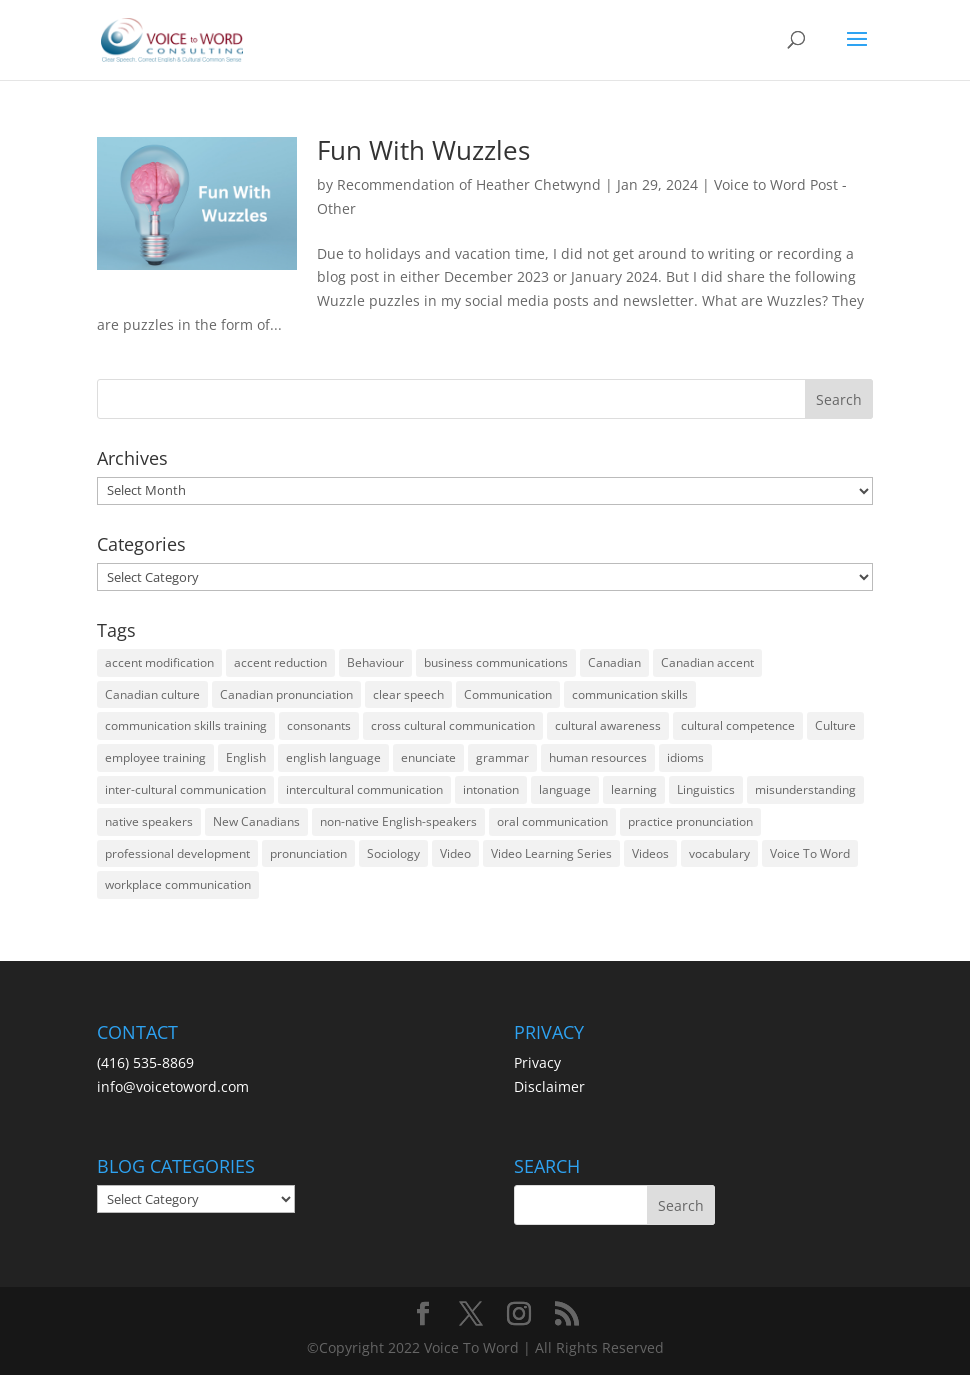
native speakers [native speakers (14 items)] (149, 821)
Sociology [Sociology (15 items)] (393, 853)
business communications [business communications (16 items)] (496, 662)
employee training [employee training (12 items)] (155, 757)
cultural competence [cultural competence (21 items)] (738, 725)
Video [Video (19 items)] (455, 853)
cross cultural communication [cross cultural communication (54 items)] (453, 725)
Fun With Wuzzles (423, 150)
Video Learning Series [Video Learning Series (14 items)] (551, 853)
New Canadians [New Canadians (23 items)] (256, 821)
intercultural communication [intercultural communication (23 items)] (364, 789)
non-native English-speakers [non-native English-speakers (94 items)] (398, 821)
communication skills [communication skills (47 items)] (630, 694)
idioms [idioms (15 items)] (685, 757)
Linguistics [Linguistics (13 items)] (706, 789)
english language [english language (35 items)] (333, 757)
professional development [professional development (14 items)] (177, 853)
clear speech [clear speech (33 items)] (408, 694)
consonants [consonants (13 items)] (319, 725)
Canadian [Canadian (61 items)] (614, 662)
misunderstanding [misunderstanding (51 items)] (805, 789)
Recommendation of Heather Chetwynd (469, 184)
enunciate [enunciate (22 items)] (428, 757)
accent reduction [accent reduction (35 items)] (280, 662)
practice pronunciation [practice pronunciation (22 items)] (690, 821)
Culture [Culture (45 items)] (835, 725)
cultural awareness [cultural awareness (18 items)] (608, 725)
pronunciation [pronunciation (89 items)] (308, 853)
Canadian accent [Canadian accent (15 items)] (707, 662)
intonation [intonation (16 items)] (491, 789)
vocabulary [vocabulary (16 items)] (719, 853)
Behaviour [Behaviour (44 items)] (375, 662)
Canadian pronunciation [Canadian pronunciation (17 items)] (286, 694)
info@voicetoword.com (173, 1086)
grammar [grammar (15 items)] (502, 757)
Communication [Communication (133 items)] (508, 694)
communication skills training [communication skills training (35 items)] (186, 725)
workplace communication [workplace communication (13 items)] (178, 884)
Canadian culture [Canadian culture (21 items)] (152, 694)
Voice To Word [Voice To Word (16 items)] (810, 853)
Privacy (537, 1062)
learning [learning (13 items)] (634, 789)
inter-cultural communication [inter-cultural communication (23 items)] (185, 789)
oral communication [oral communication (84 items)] (552, 821)
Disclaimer (549, 1086)
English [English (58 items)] (246, 757)
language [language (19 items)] (565, 789)
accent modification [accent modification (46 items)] (159, 662)
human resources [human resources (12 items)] (598, 757)
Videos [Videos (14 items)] (650, 853)
